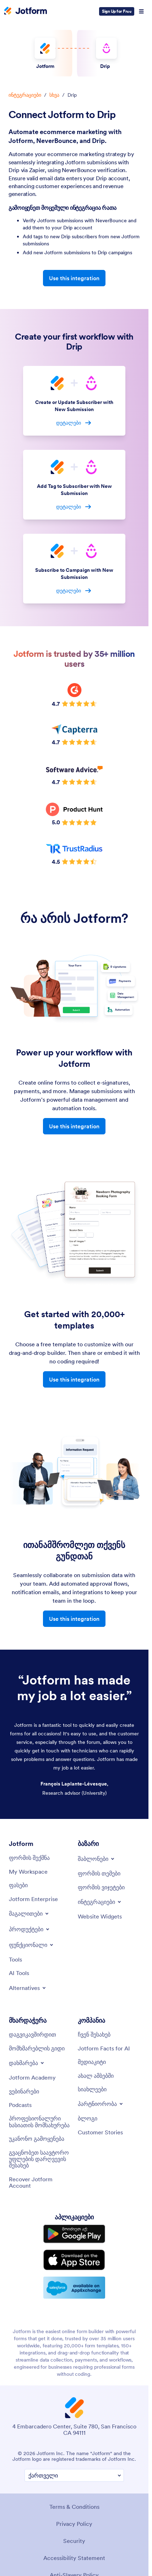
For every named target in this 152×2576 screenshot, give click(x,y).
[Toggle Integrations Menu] (100, 1902)
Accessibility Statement (74, 2557)
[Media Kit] (92, 2062)
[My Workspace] (28, 1871)
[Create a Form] (29, 1857)
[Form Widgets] (101, 1887)
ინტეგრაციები (25, 95)
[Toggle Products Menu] (29, 1929)
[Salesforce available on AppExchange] (74, 2288)
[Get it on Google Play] (74, 2234)
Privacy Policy (74, 2523)
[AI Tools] (19, 1973)
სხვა (54, 95)
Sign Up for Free (116, 11)
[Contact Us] (32, 2034)
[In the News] (96, 2075)
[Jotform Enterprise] (33, 1899)
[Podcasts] (20, 2105)
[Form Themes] (99, 1873)
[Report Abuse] (36, 2138)
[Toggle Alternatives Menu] (28, 1988)
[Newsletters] (92, 2089)
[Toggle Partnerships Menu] (101, 2104)
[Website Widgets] (100, 1916)
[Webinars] (24, 2091)
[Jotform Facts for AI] (104, 2048)
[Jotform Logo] (25, 11)
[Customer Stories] (100, 2132)
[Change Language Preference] (74, 2475)
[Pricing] (18, 1885)
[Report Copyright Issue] (40, 2159)
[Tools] (15, 1959)
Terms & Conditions (74, 2506)
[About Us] (94, 2034)
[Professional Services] (40, 2122)
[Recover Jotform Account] (40, 2182)
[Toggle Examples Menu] (29, 1913)
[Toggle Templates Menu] (96, 1859)
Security (74, 2540)
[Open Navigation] (141, 11)
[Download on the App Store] (74, 2260)
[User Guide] (37, 2048)
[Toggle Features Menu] (31, 1945)
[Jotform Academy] (32, 2077)
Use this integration (74, 278)
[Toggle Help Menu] (27, 2063)
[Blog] (87, 2118)
